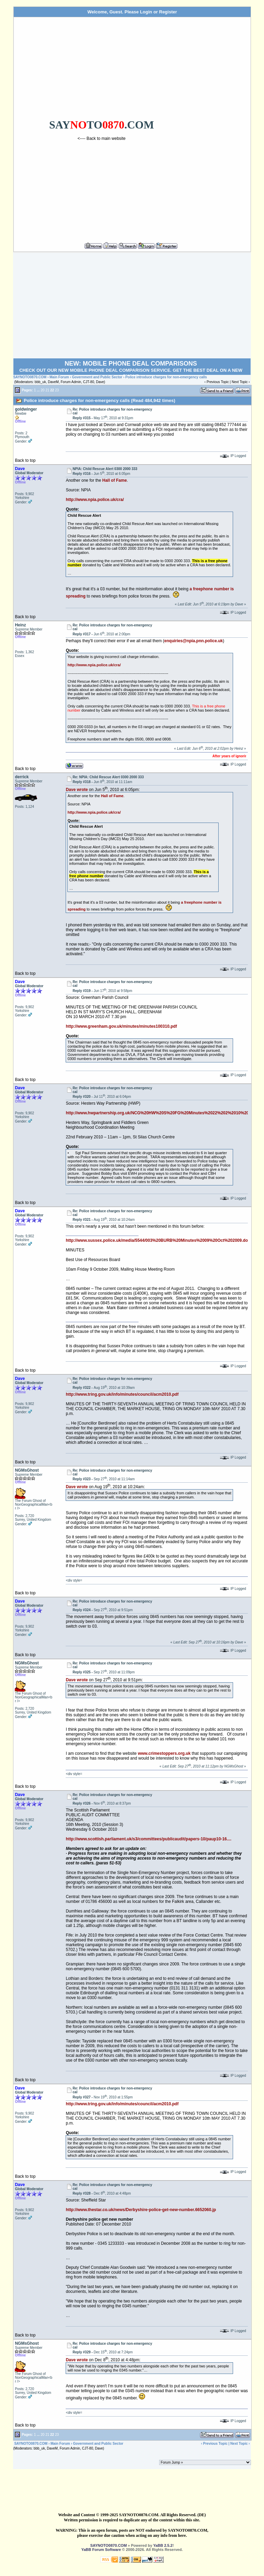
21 (47, 390)
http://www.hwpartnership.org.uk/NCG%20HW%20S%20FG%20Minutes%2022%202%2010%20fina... (163, 1113)
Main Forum (59, 377)
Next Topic (240, 382)
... (38, 390)
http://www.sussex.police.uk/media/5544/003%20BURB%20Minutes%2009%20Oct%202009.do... (158, 1240)
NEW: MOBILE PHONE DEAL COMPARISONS (131, 363)
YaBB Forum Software (101, 2549)
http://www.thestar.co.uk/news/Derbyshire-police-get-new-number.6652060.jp (141, 2209)
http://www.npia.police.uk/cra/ (95, 499)
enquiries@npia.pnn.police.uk (193, 640)
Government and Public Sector (97, 377)
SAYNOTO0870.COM (29, 377)
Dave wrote (77, 789)
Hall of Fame (114, 480)
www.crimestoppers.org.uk (164, 1753)
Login (146, 11)
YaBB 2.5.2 (163, 2545)
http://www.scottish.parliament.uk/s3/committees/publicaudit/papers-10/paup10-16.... (148, 1839)
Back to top (25, 460)
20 (42, 390)
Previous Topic (218, 382)
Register (168, 11)
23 (57, 390)
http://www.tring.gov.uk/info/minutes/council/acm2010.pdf (122, 1394)
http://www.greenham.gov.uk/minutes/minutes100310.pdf (121, 1026)
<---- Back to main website (102, 138)
